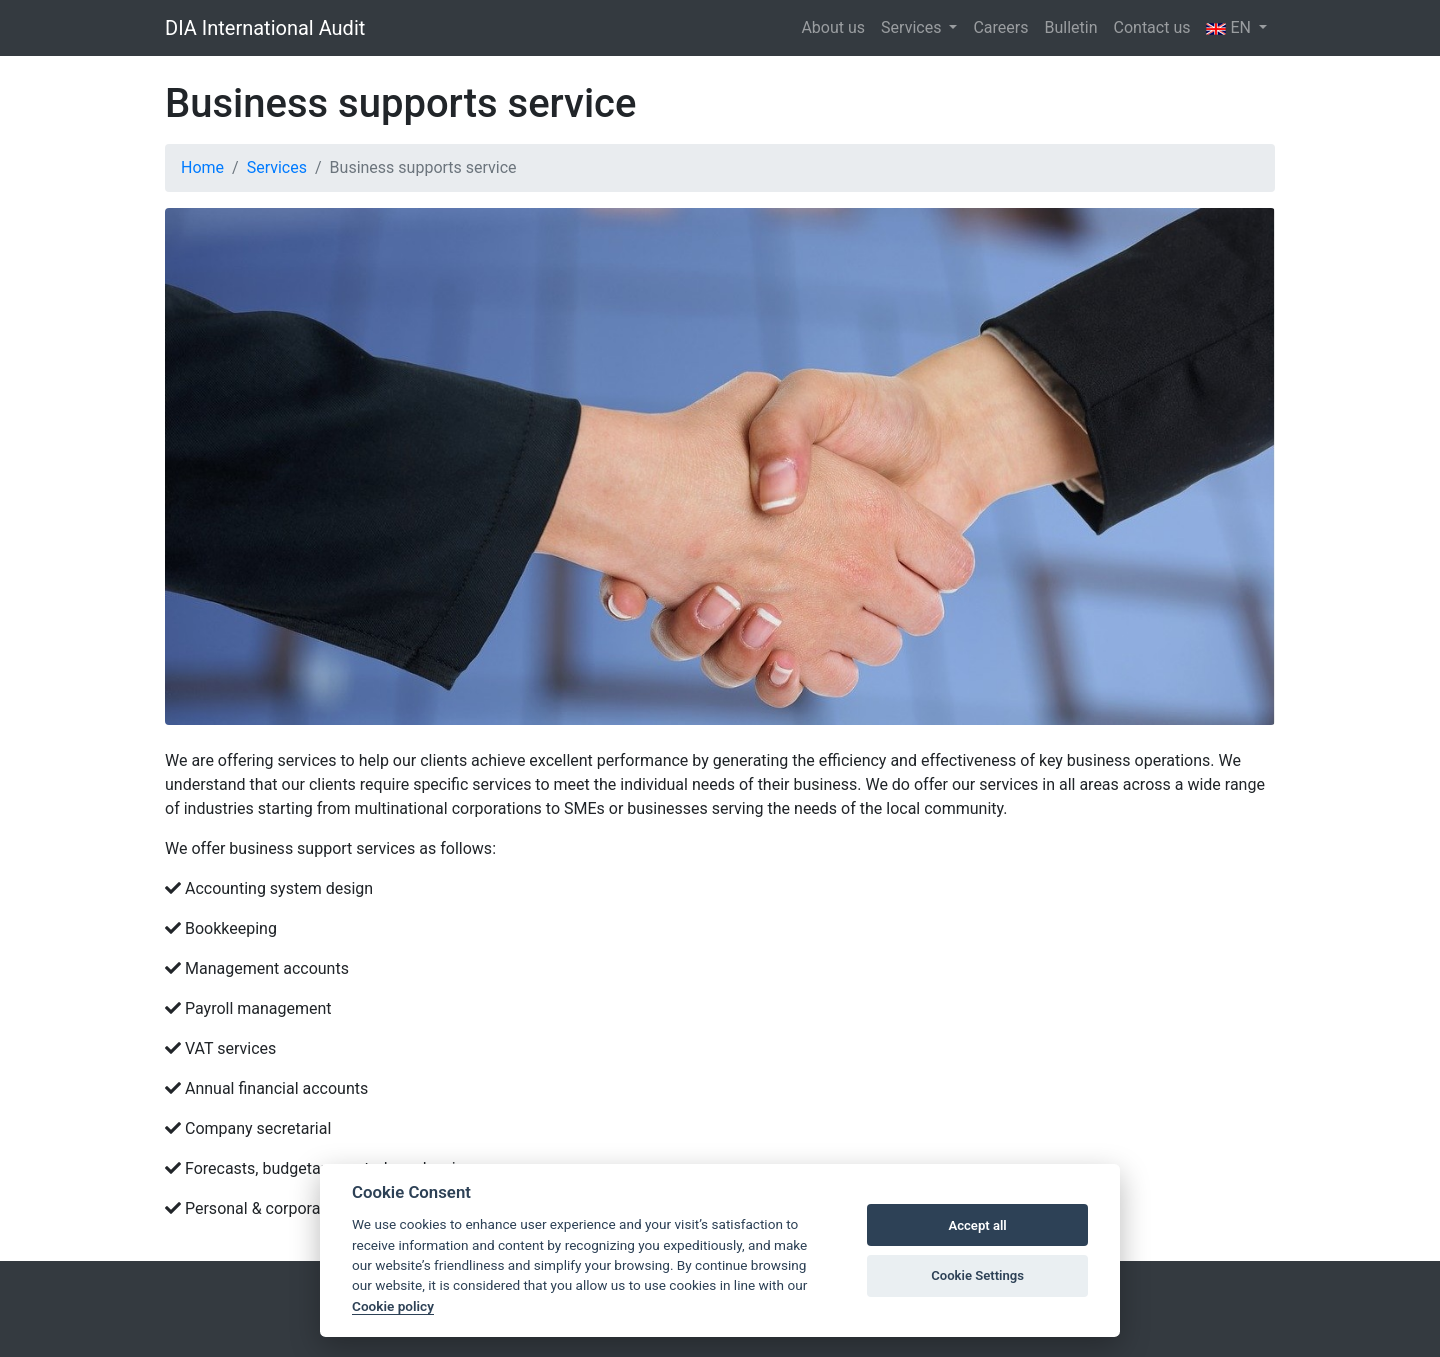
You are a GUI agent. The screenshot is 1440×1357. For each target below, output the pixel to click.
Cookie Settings (977, 1275)
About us (833, 27)
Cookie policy (393, 1306)
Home (202, 167)
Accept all (977, 1225)
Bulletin (1070, 27)
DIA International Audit (265, 28)
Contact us (1152, 27)
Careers (1000, 27)
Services (913, 27)
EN (1230, 27)
